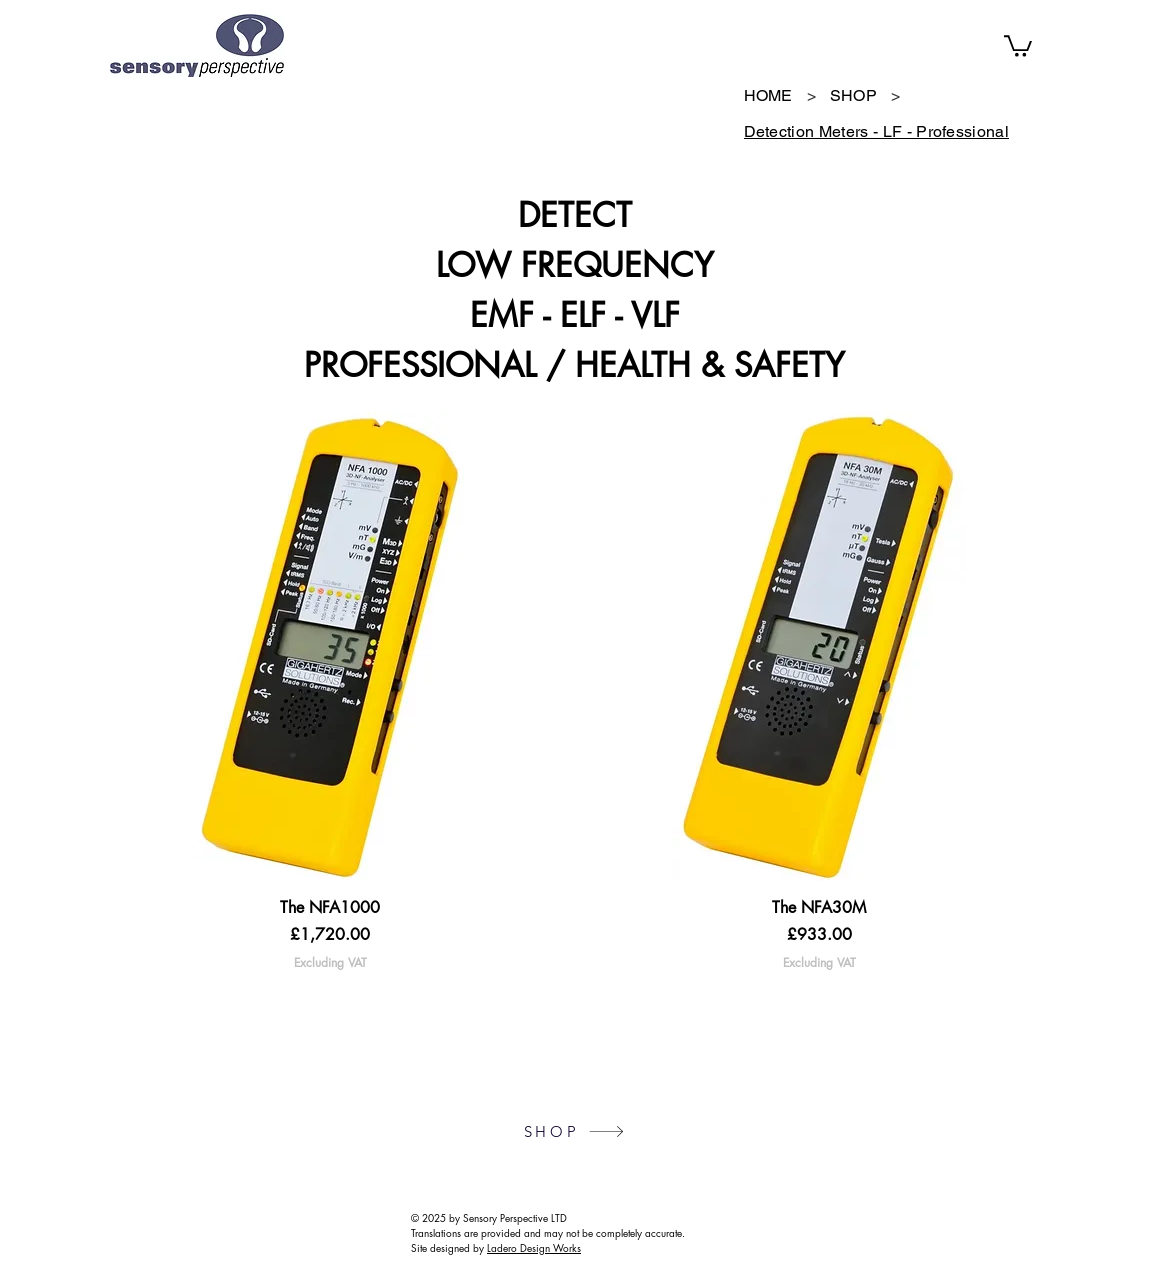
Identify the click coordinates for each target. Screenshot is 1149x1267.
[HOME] (768, 96)
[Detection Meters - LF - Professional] (877, 132)
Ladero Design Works (534, 1247)
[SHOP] (853, 96)
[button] (1018, 45)
